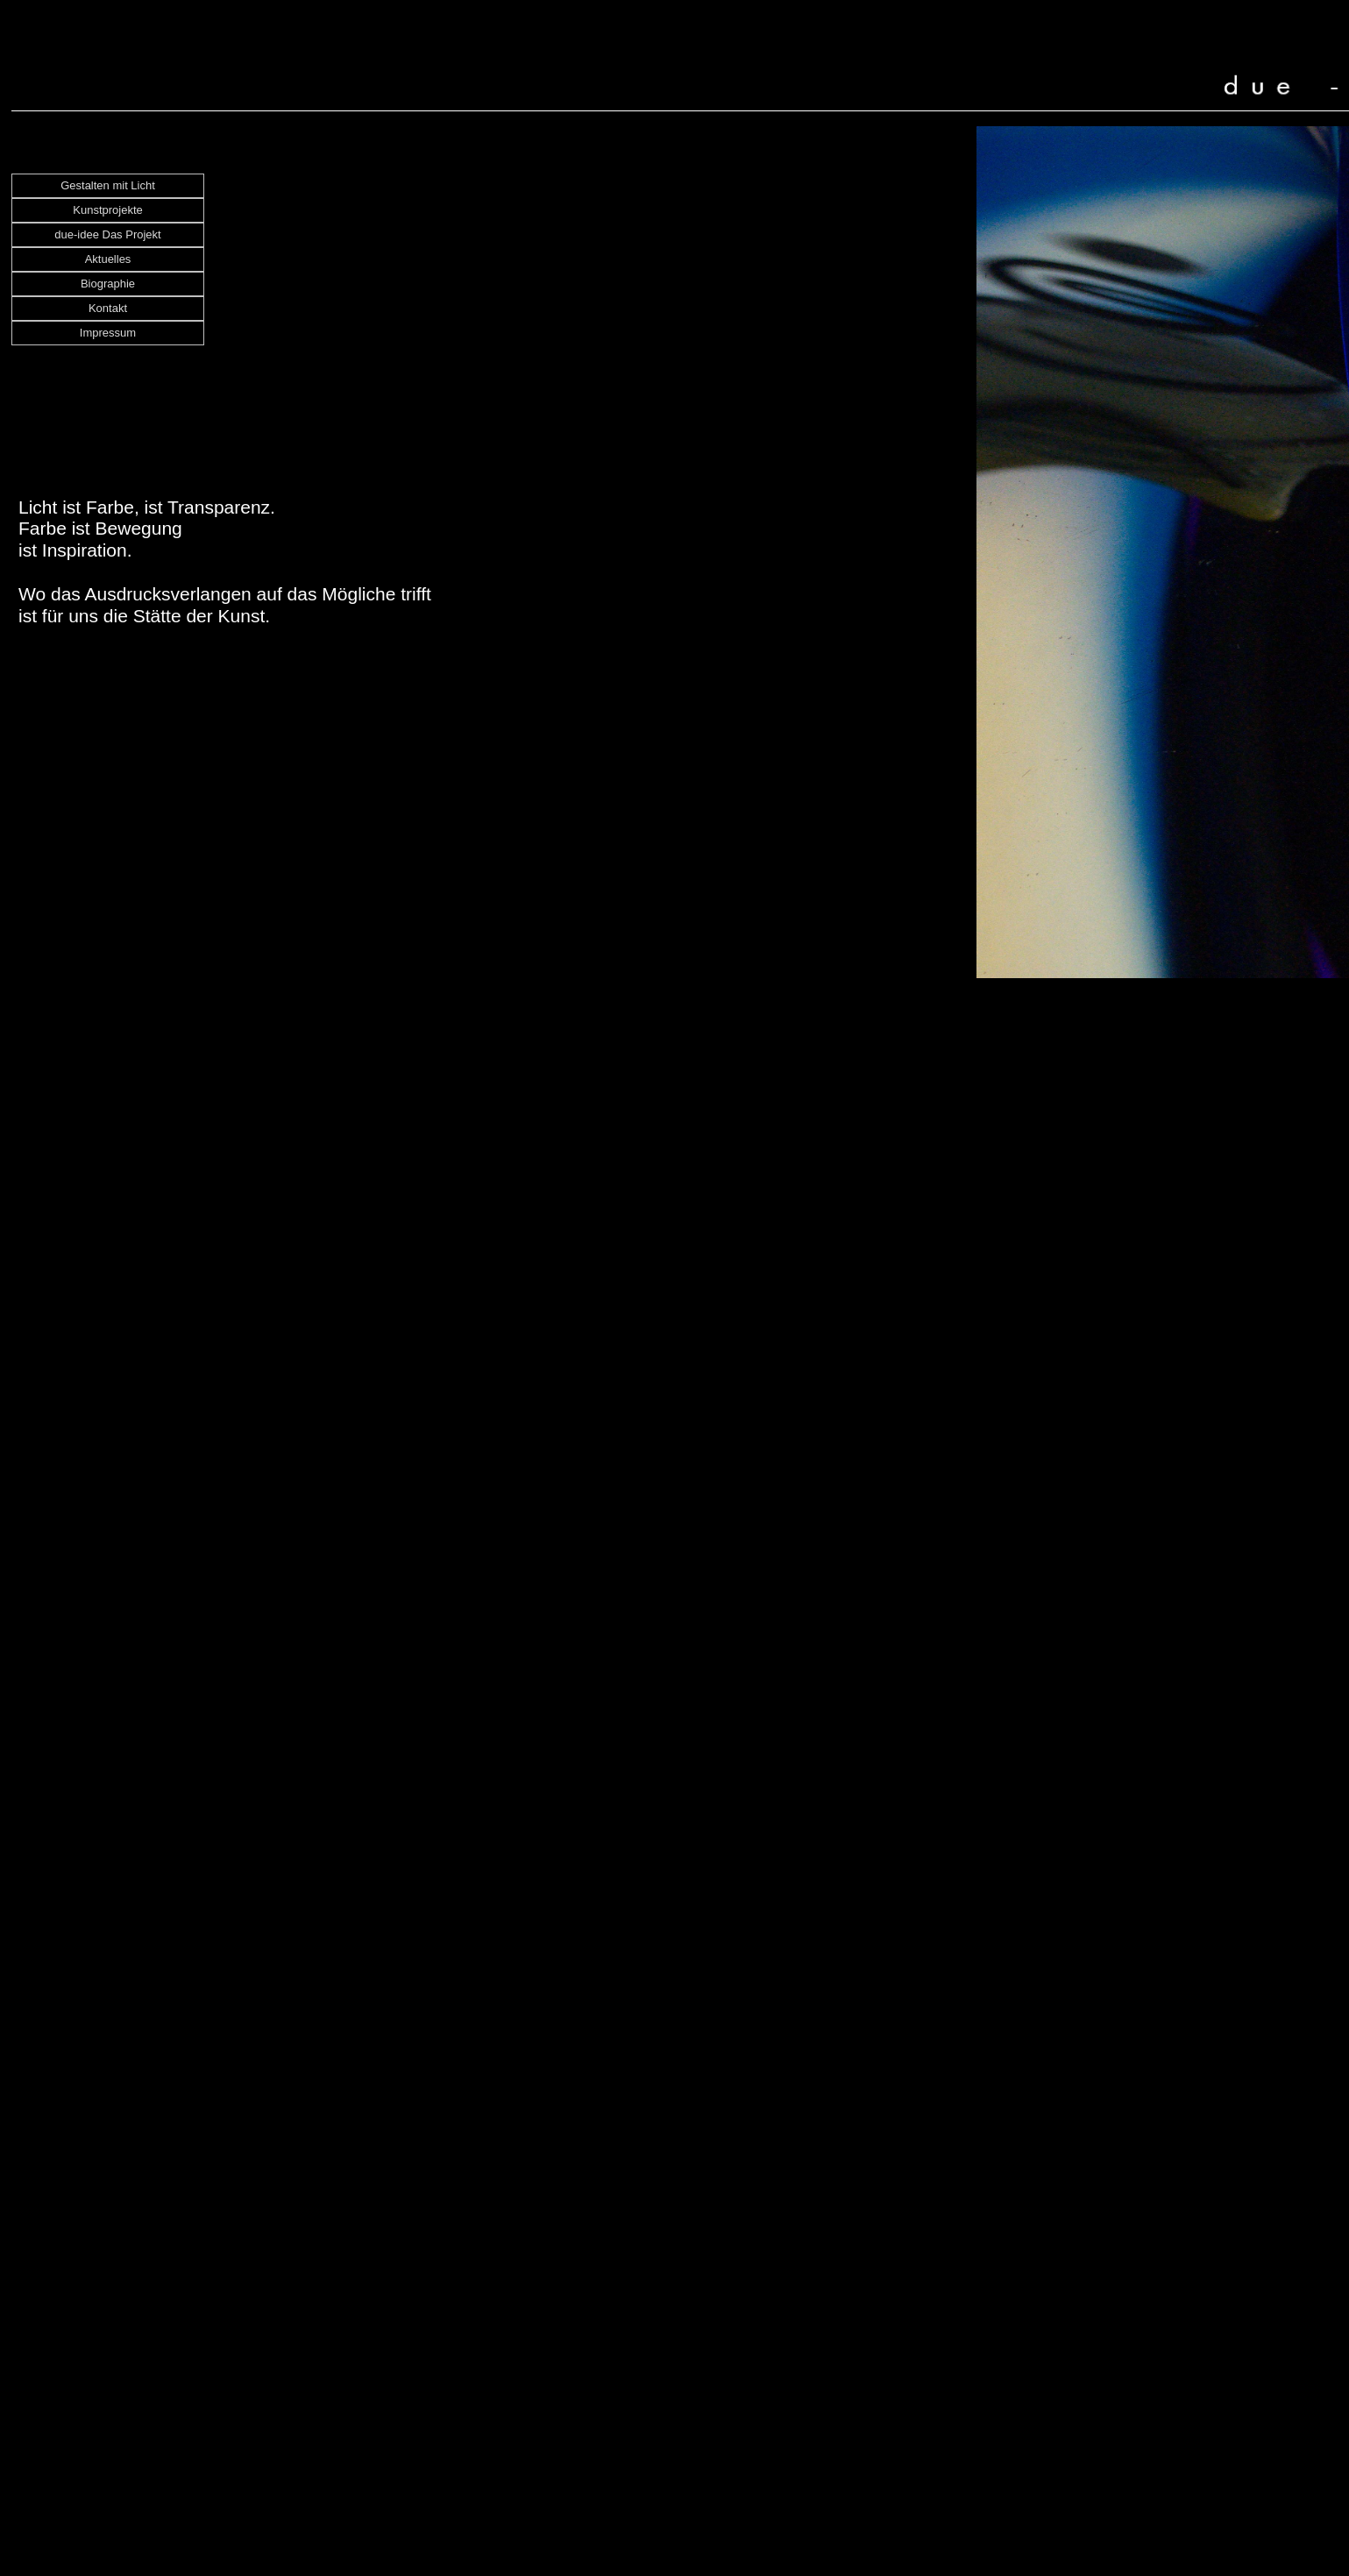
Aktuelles (108, 259)
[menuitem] (107, 186)
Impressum (108, 332)
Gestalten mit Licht (107, 185)
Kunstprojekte (108, 209)
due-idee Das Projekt (107, 234)
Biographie (108, 283)
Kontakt (108, 308)
